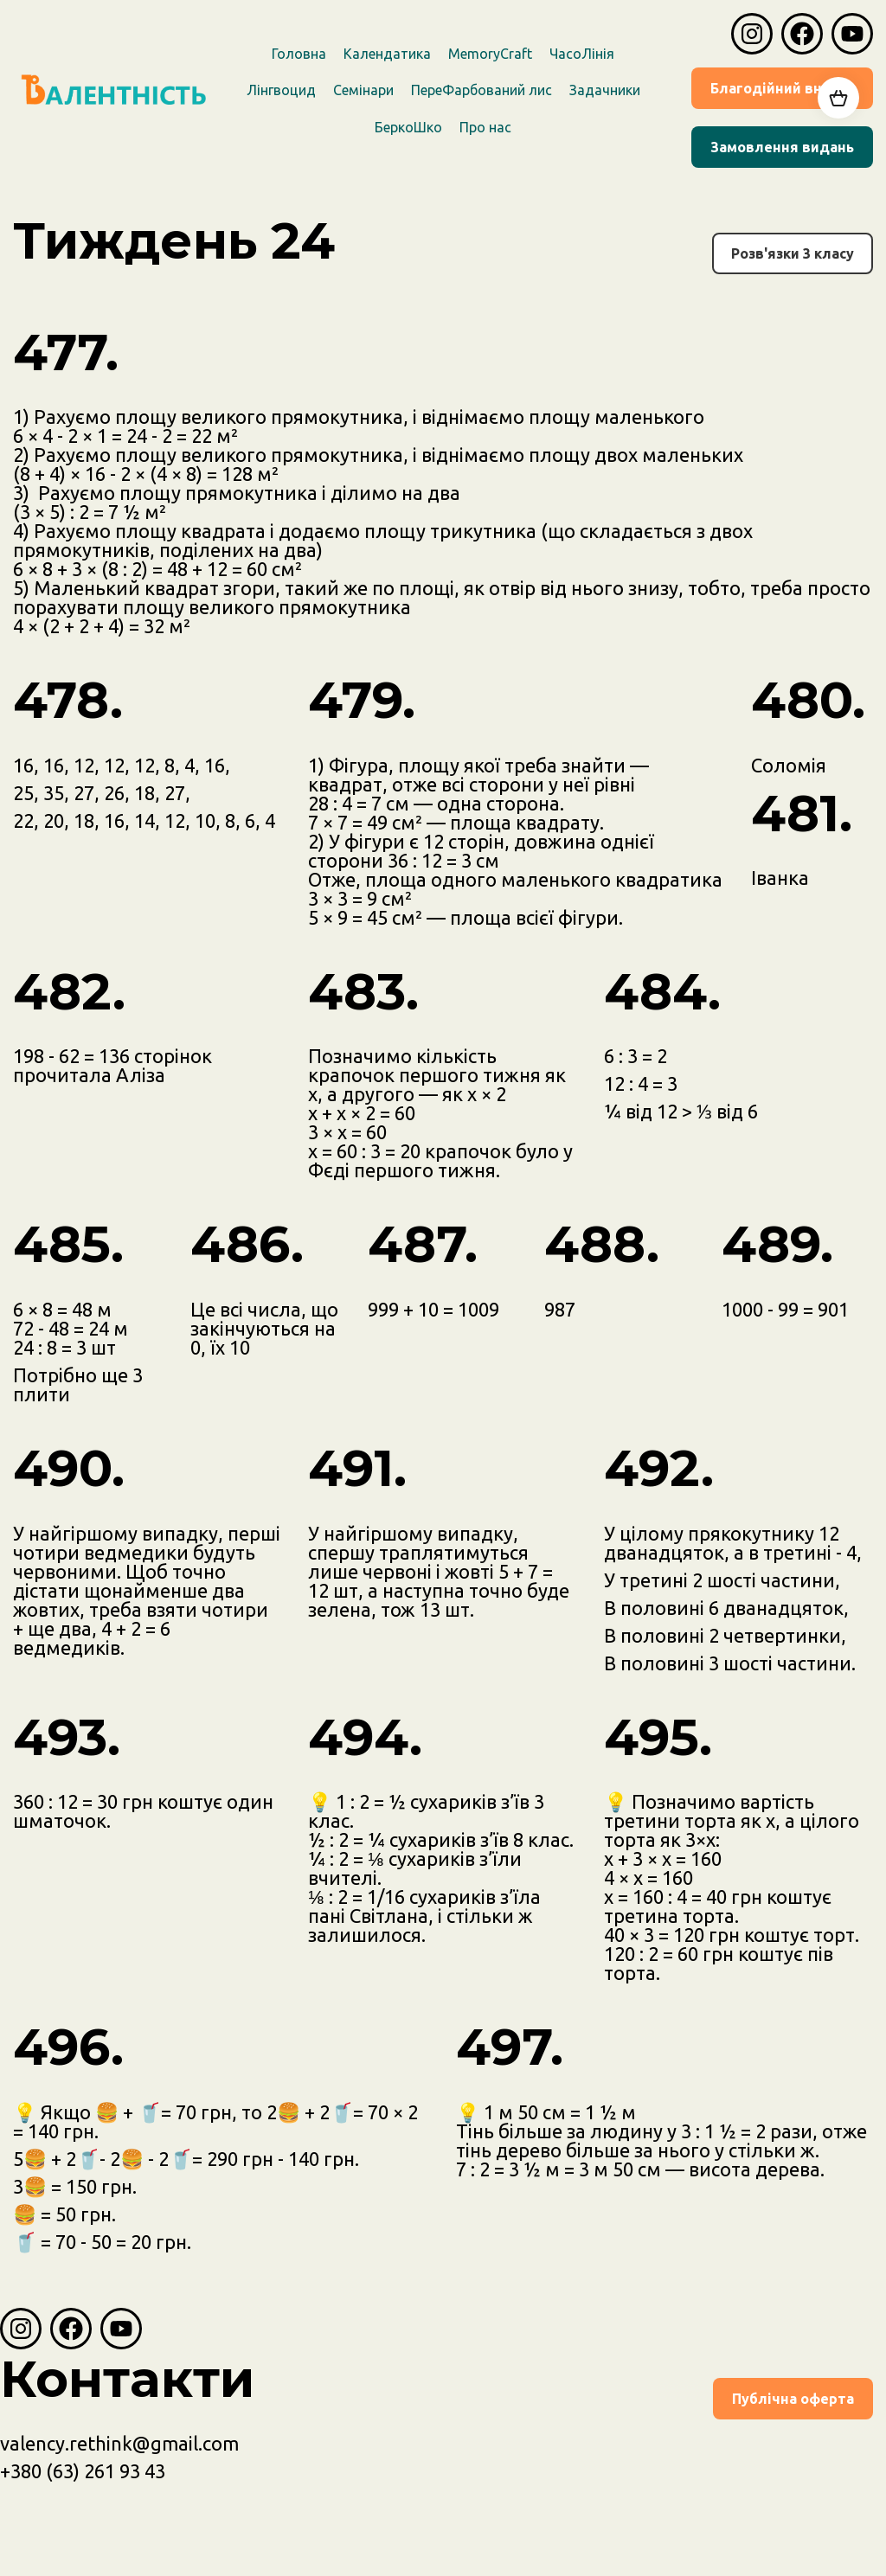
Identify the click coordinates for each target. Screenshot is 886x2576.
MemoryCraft (490, 53)
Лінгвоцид (281, 90)
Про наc (485, 127)
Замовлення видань (782, 147)
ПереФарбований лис (481, 90)
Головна (299, 53)
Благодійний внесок (782, 88)
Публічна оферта (793, 2398)
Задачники (604, 90)
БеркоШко (408, 127)
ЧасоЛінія (581, 53)
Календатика (387, 53)
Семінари (363, 90)
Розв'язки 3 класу (792, 253)
